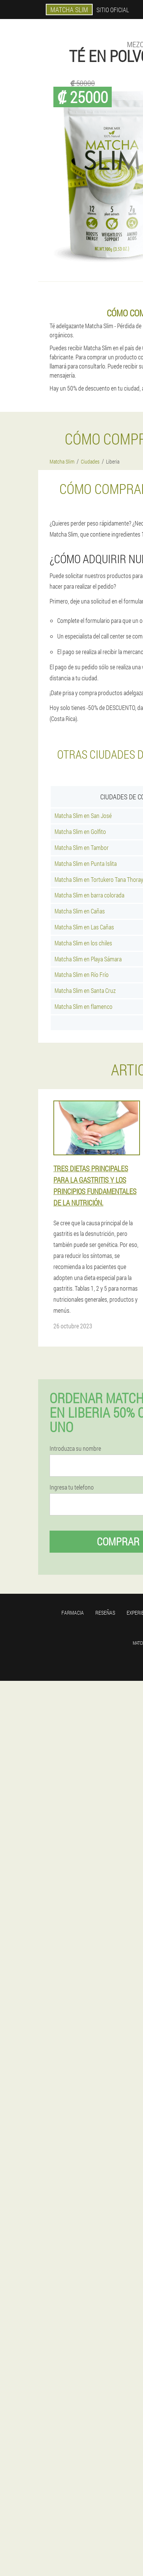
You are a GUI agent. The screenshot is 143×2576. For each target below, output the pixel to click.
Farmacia (72, 1612)
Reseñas (105, 1612)
